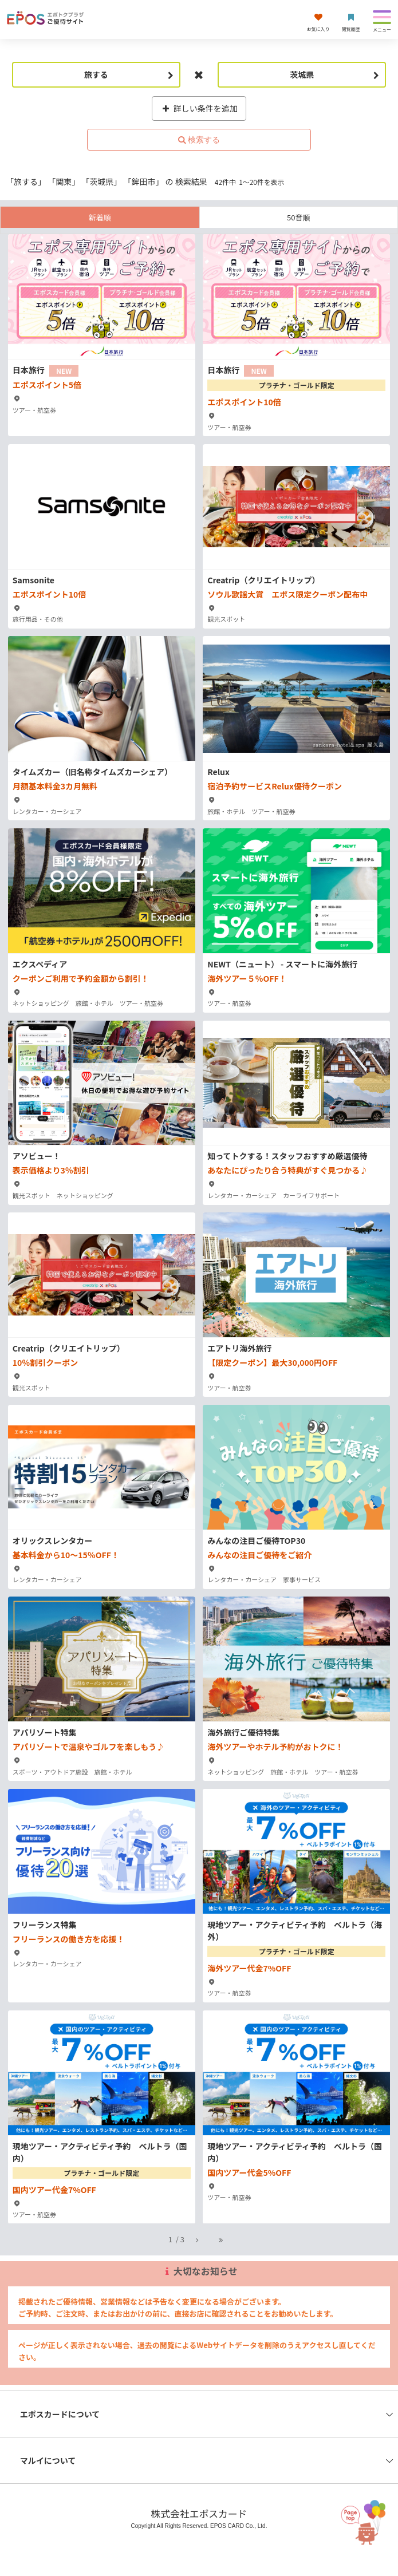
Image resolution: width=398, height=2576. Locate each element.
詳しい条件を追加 (199, 108)
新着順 (100, 217)
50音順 (298, 217)
